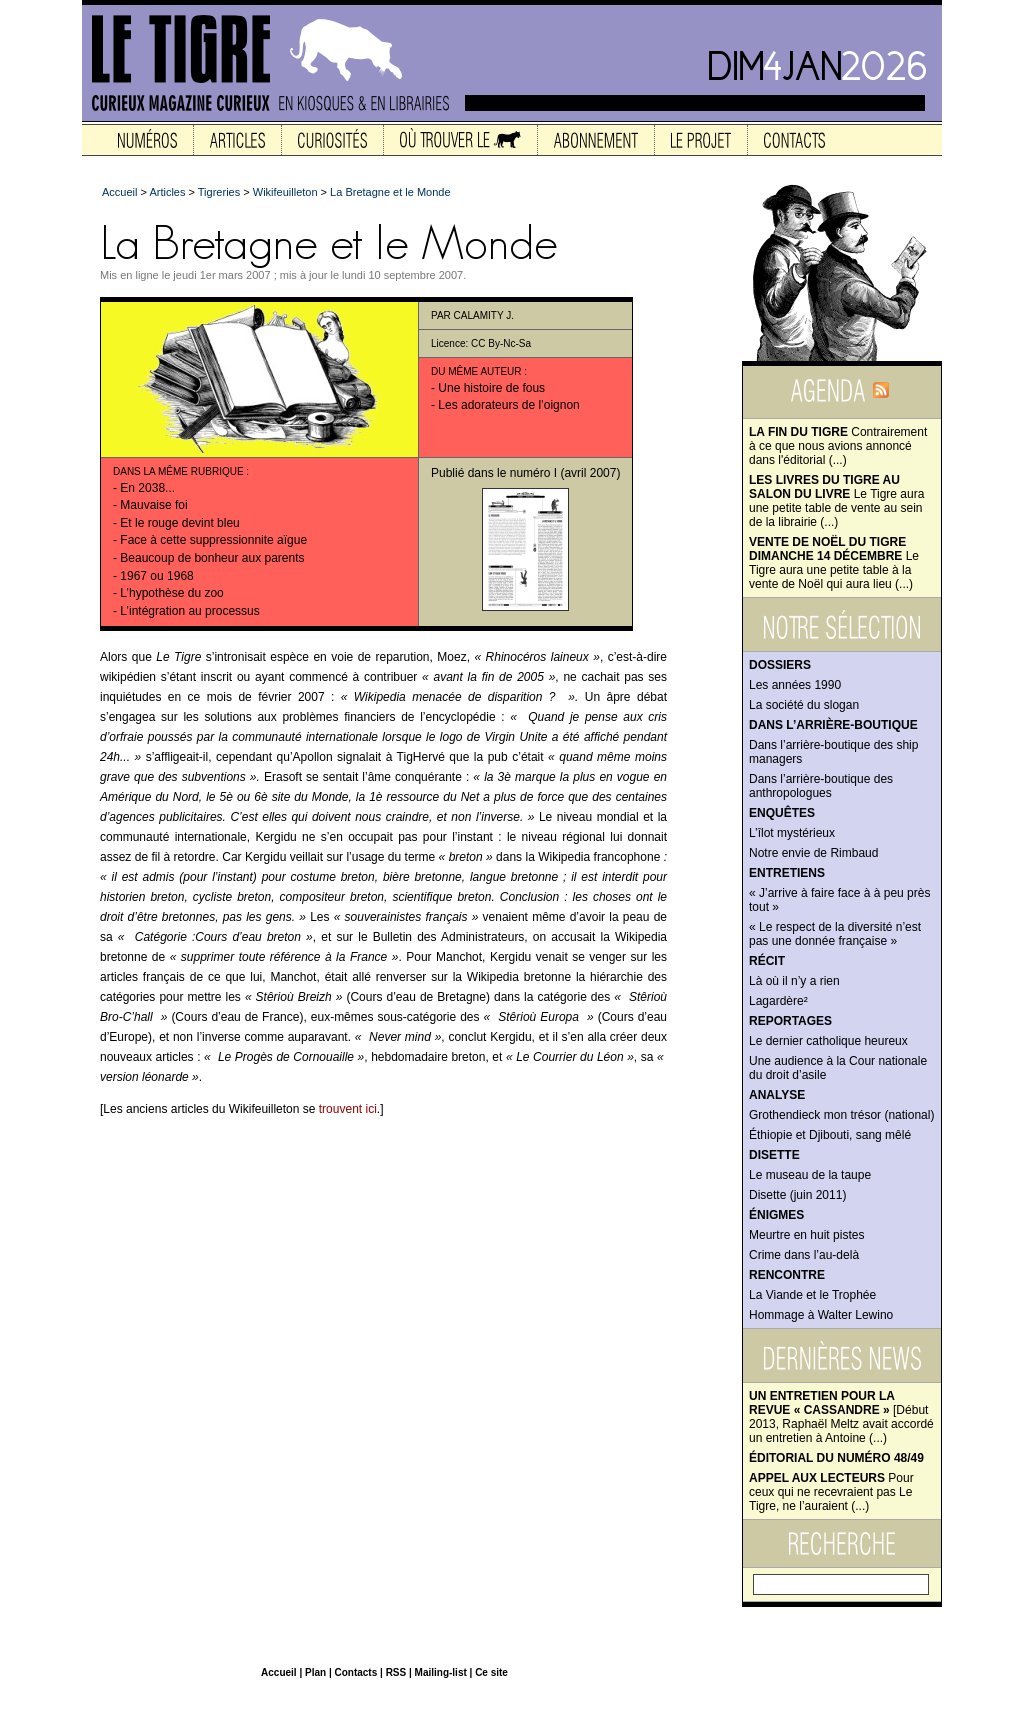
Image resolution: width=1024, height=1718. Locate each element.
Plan (315, 1672)
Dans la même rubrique (178, 471)
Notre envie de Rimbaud (813, 853)
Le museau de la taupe (810, 1175)
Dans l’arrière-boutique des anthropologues (821, 786)
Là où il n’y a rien (794, 981)
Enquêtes (782, 813)
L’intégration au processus (189, 611)
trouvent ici (348, 1109)
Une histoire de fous (491, 388)
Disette (774, 1155)
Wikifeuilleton (285, 192)
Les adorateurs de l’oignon (508, 405)
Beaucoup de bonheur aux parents (212, 558)
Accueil (119, 192)
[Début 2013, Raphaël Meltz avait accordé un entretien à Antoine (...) (841, 1417)
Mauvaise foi (153, 505)
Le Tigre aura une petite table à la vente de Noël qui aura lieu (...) (834, 563)
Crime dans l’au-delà (804, 1255)
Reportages (790, 1021)
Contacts (355, 1672)
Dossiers (780, 665)
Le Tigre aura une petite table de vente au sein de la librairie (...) (836, 501)
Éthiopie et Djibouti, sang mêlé (830, 1135)
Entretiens (787, 873)
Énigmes (776, 1215)
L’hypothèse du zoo (171, 593)
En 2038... (147, 488)
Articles (167, 192)
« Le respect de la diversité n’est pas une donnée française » (835, 934)
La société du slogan (804, 705)
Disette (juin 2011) (797, 1195)
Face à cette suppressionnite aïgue (213, 540)
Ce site (491, 1672)
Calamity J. (484, 315)
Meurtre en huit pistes (806, 1235)
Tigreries (219, 192)
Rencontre (787, 1275)
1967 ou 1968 (156, 576)
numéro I (533, 473)
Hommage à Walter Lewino (821, 1315)
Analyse (777, 1095)
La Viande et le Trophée (812, 1295)
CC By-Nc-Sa (501, 343)
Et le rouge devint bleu (179, 523)
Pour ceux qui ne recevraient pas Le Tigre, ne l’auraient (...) (831, 1492)
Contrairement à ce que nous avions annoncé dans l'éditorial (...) (838, 446)
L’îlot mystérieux (792, 833)
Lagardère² (778, 1001)
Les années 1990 (795, 685)
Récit (767, 961)
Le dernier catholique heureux (828, 1041)
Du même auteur (476, 371)
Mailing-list (441, 1672)
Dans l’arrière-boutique (833, 725)
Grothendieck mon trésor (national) (841, 1115)
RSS (396, 1672)
